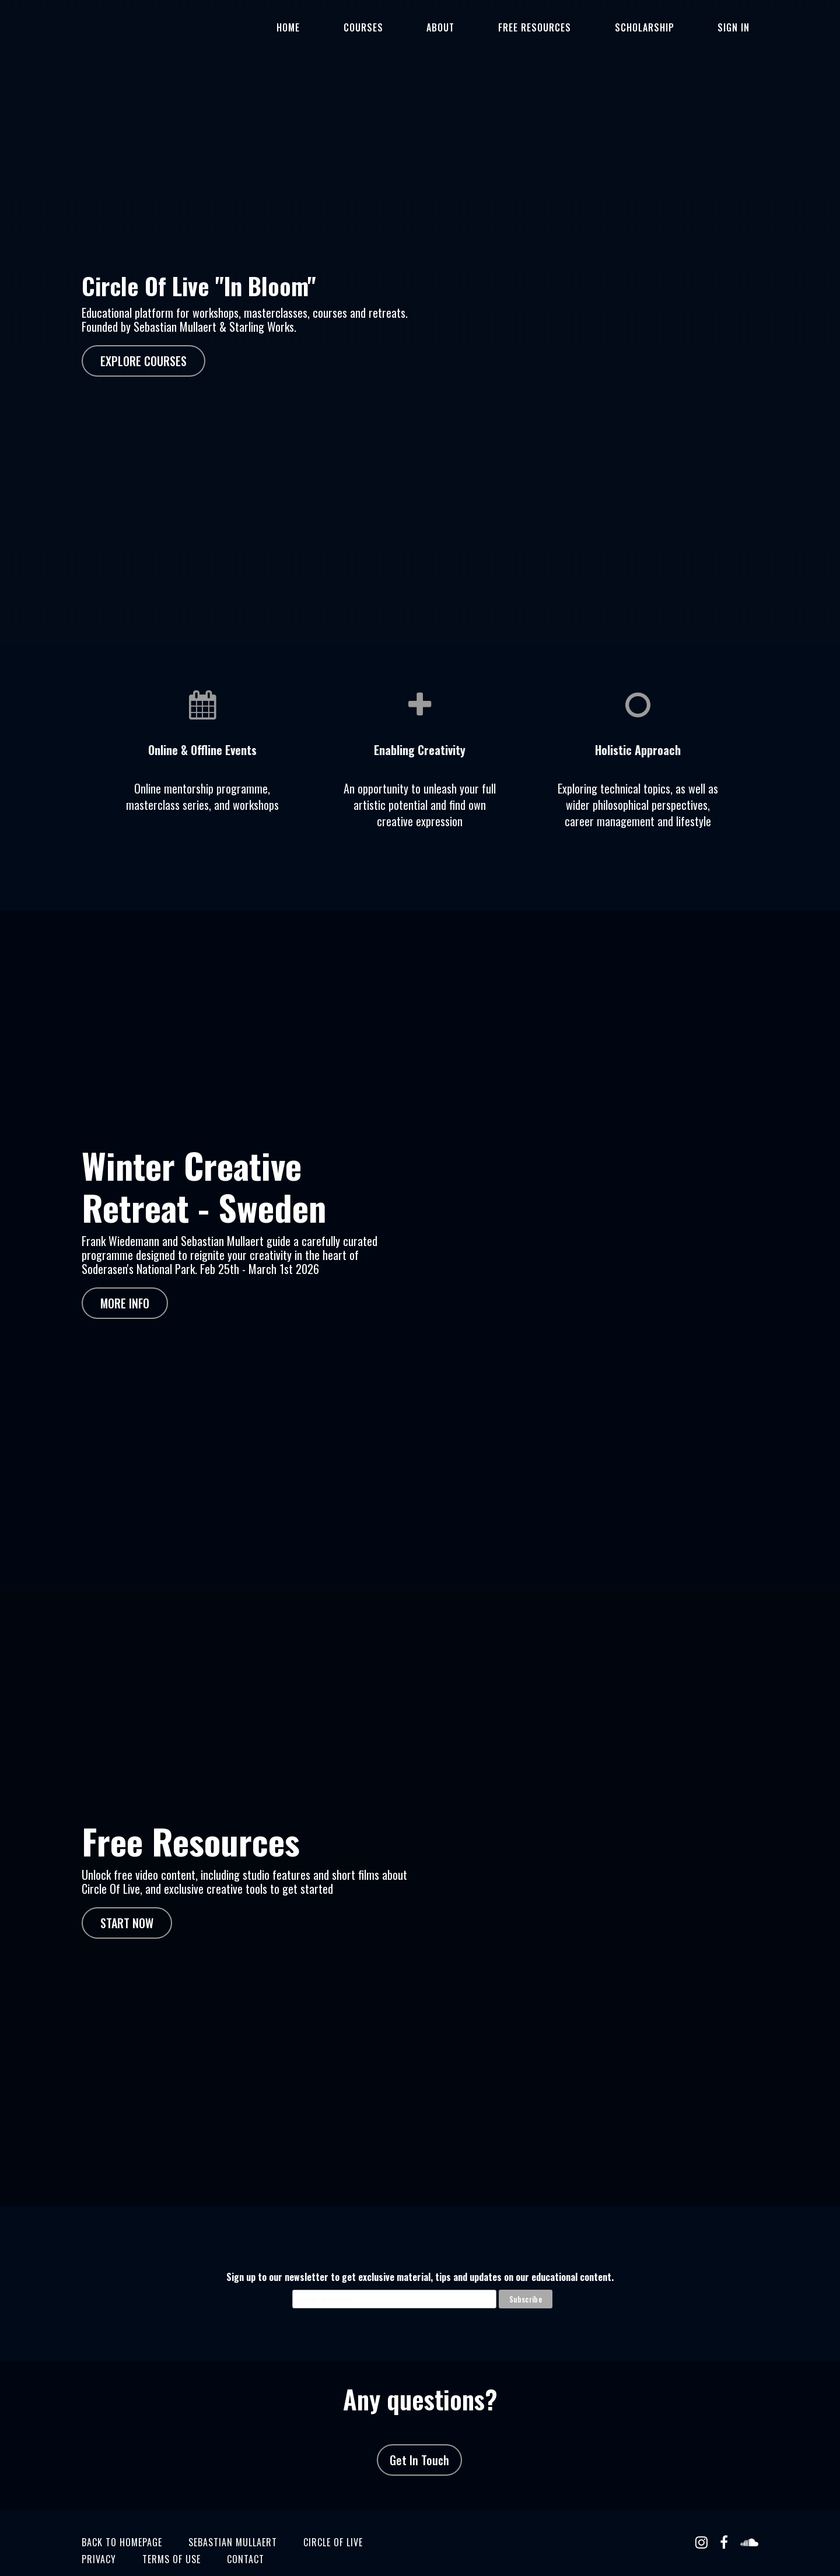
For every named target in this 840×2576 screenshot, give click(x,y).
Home (383, 27)
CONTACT (245, 2516)
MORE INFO (124, 1292)
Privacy (99, 2516)
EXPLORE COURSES (143, 361)
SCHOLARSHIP (670, 27)
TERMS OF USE (171, 2516)
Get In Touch (414, 2428)
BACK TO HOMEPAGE (122, 2499)
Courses (441, 27)
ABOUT (501, 27)
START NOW (126, 1901)
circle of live (333, 2499)
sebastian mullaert (232, 2499)
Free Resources (577, 27)
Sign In (742, 27)
